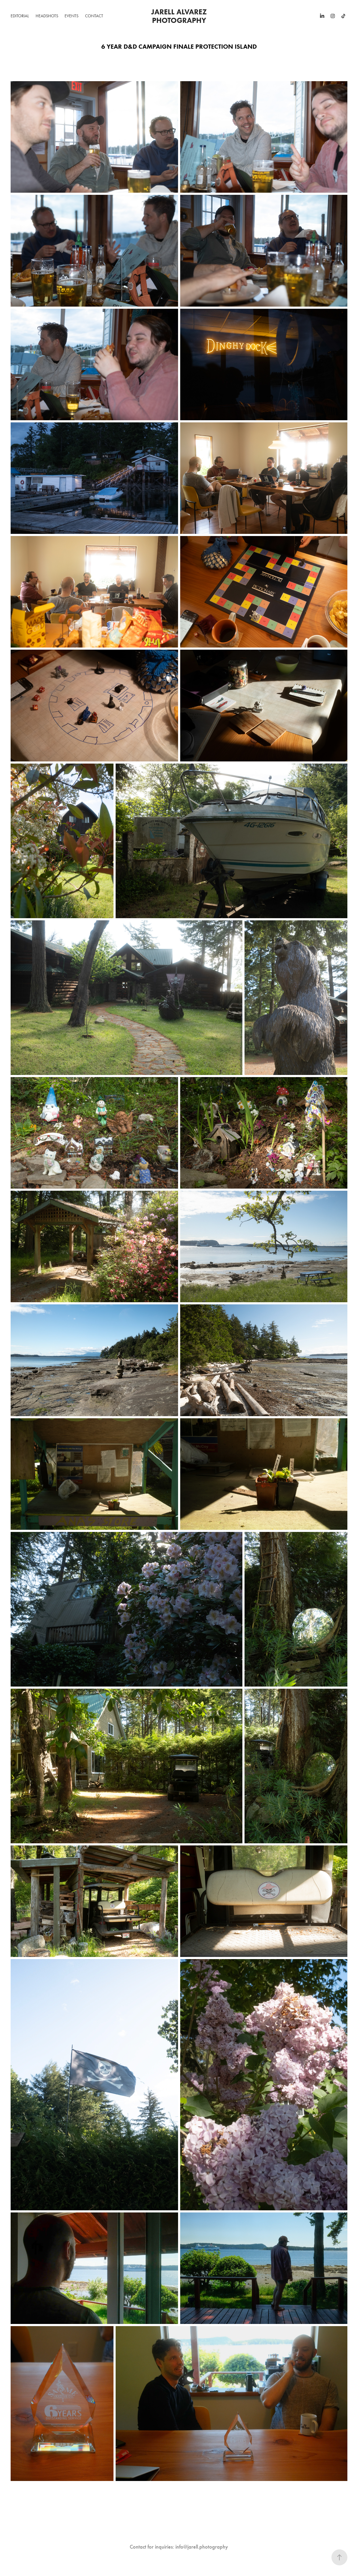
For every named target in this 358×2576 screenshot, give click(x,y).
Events (71, 15)
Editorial (20, 15)
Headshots (47, 15)
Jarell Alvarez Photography (180, 16)
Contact (94, 15)
